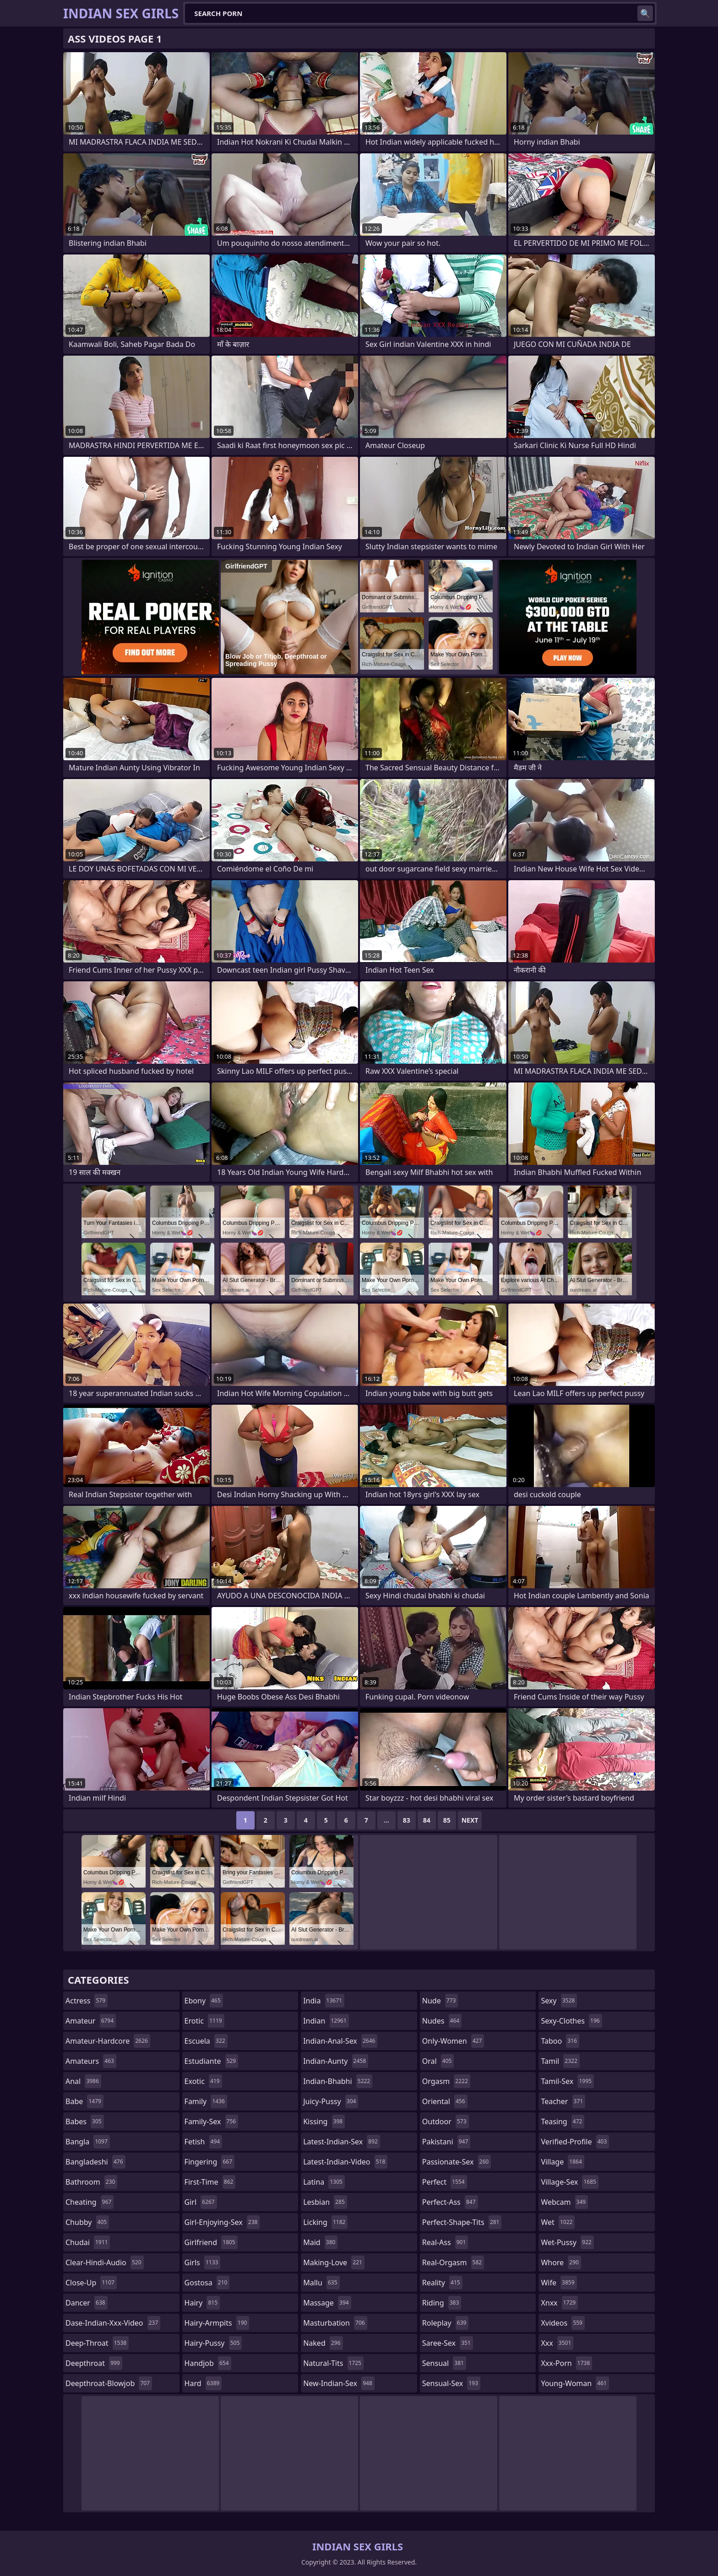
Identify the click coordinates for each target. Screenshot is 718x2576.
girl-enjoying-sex (222, 2222)
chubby (87, 2222)
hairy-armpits (217, 2323)
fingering (209, 2162)
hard (203, 2383)
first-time (210, 2182)
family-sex (212, 2121)
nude (440, 2001)
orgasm (446, 2081)
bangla (87, 2141)
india (323, 2001)
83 (406, 1820)
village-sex (569, 2182)
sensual (444, 2363)
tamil (560, 2061)
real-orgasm (453, 2262)
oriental (445, 2101)
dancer (86, 2303)
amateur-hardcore (107, 2041)
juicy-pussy (330, 2101)
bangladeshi (95, 2162)
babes (84, 2121)
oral (438, 2061)
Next (470, 1820)
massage (327, 2303)
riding (442, 2303)
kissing (324, 2121)
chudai (87, 2242)
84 (426, 1820)
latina (324, 2182)
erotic (204, 2021)
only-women (453, 2041)
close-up (91, 2282)
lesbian (325, 2202)
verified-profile (575, 2141)
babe (84, 2101)
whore (561, 2262)
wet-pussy (567, 2242)
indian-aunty (335, 2061)
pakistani (446, 2141)
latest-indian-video (345, 2162)
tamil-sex (567, 2081)
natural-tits (333, 2363)
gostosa (207, 2282)
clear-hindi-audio (104, 2262)
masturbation (335, 2323)
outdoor (445, 2121)
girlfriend (211, 2242)
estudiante (212, 2061)
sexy (559, 2001)
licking (325, 2222)
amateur (90, 2021)
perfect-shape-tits (462, 2222)
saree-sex (447, 2343)
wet (558, 2222)
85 (447, 1820)
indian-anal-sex (340, 2041)
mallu (321, 2282)
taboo (560, 2041)
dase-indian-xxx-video (112, 2323)
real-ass (445, 2242)
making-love (333, 2262)
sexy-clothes (571, 2021)
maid (320, 2242)
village (562, 2162)
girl (201, 2202)
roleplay (445, 2323)
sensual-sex (451, 2383)
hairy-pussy (213, 2343)
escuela (206, 2041)
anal (83, 2081)
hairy (202, 2303)
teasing (562, 2121)
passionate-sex (456, 2162)
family (206, 2101)
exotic (203, 2081)
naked (323, 2343)
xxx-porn (566, 2363)
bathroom (91, 2182)
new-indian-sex (339, 2383)
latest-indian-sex (341, 2141)
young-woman (575, 2383)
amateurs (90, 2061)
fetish (204, 2141)
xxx (557, 2343)
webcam (564, 2202)
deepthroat (93, 2363)
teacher (563, 2101)
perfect (444, 2182)
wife (559, 2282)
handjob (208, 2363)
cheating (89, 2202)
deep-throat (97, 2343)
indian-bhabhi (337, 2081)
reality (442, 2282)
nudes (442, 2021)
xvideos (563, 2323)
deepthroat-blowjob (108, 2383)
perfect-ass (450, 2202)
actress (86, 2001)
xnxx (559, 2303)
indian (326, 2021)
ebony (204, 2001)
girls (203, 2262)
